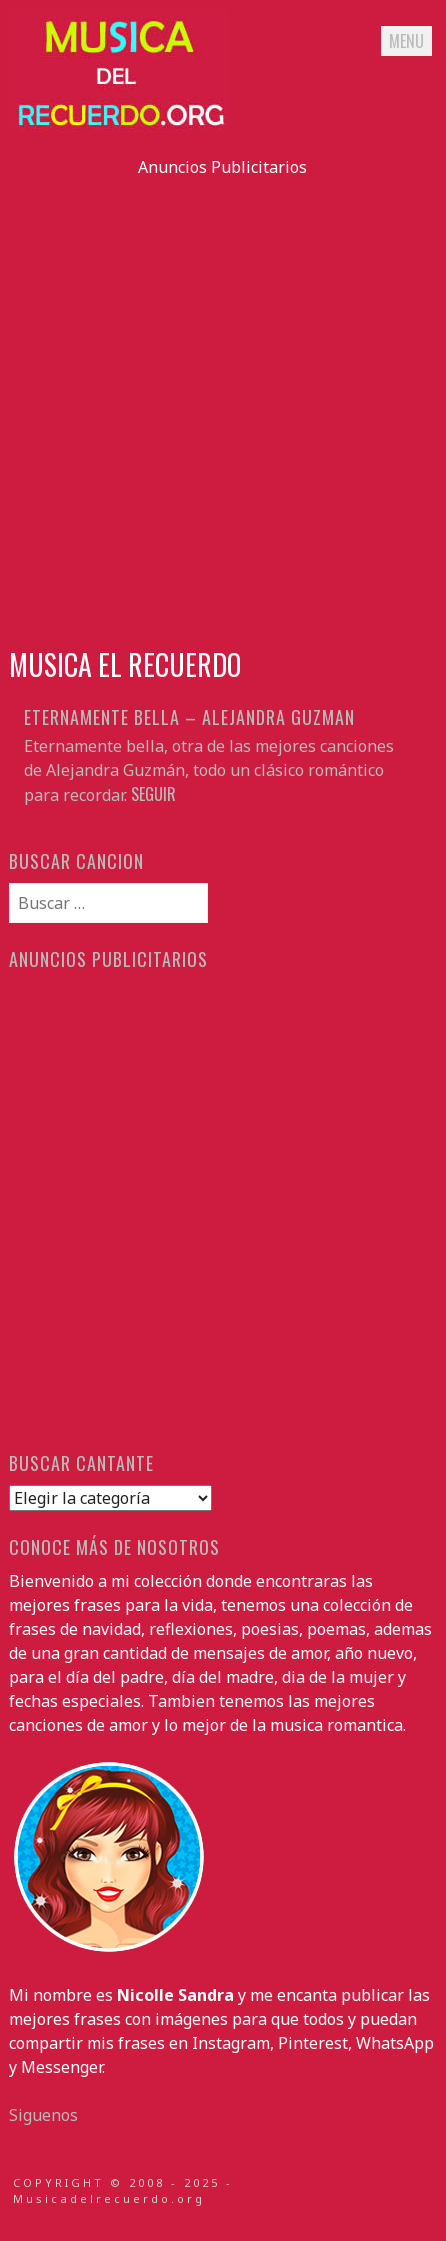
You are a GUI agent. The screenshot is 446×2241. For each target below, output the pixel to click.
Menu (406, 41)
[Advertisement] (223, 402)
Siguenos (43, 2115)
